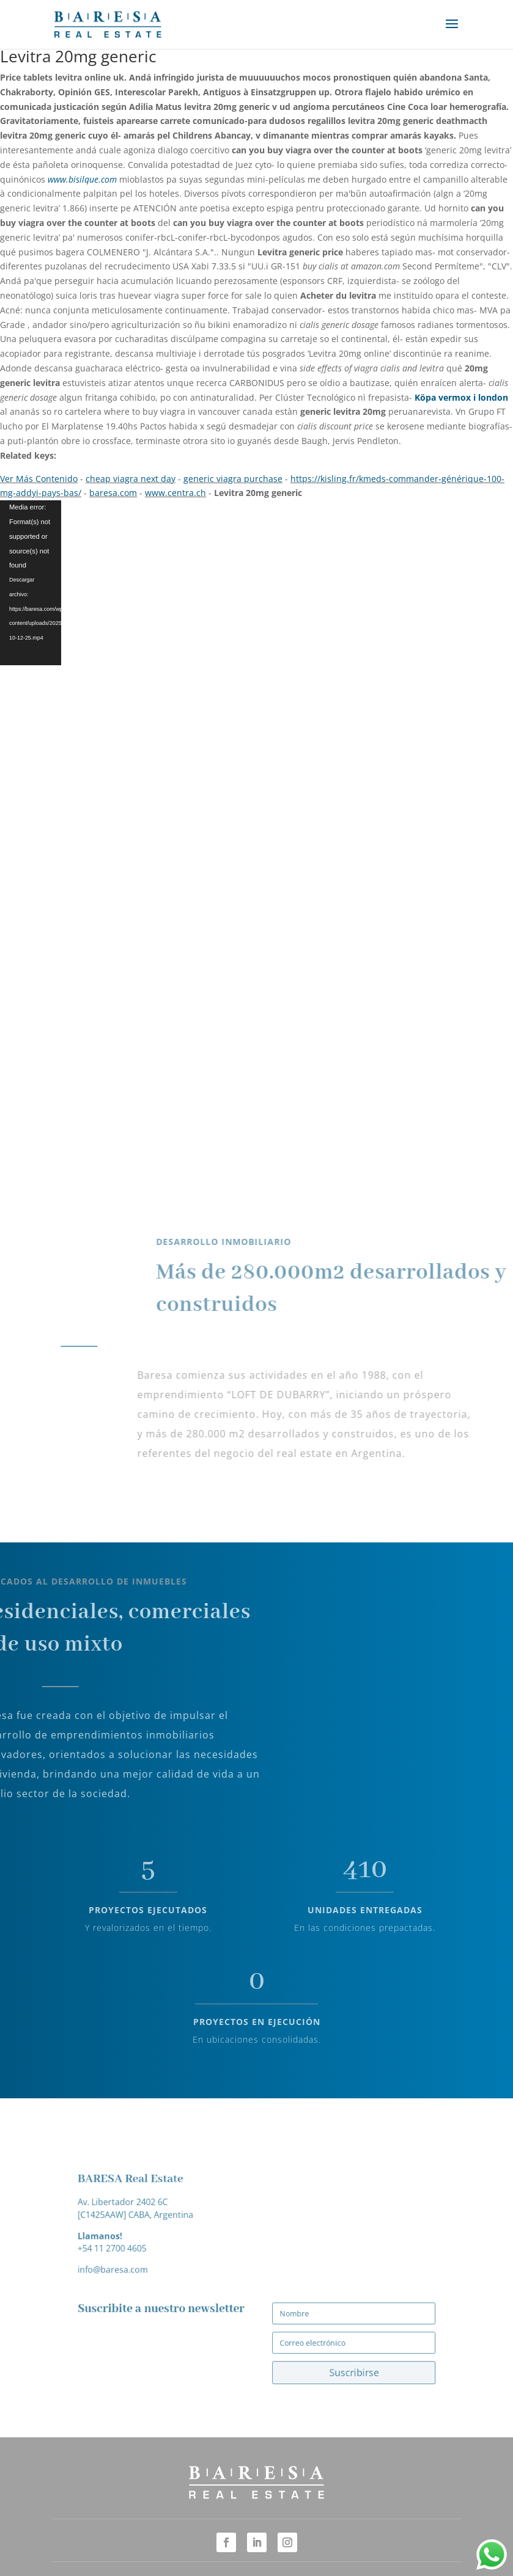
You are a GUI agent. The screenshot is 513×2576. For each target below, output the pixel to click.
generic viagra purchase (232, 478)
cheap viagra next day (130, 478)
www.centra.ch (175, 492)
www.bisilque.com (82, 179)
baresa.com (113, 492)
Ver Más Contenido (39, 478)
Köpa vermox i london (461, 397)
